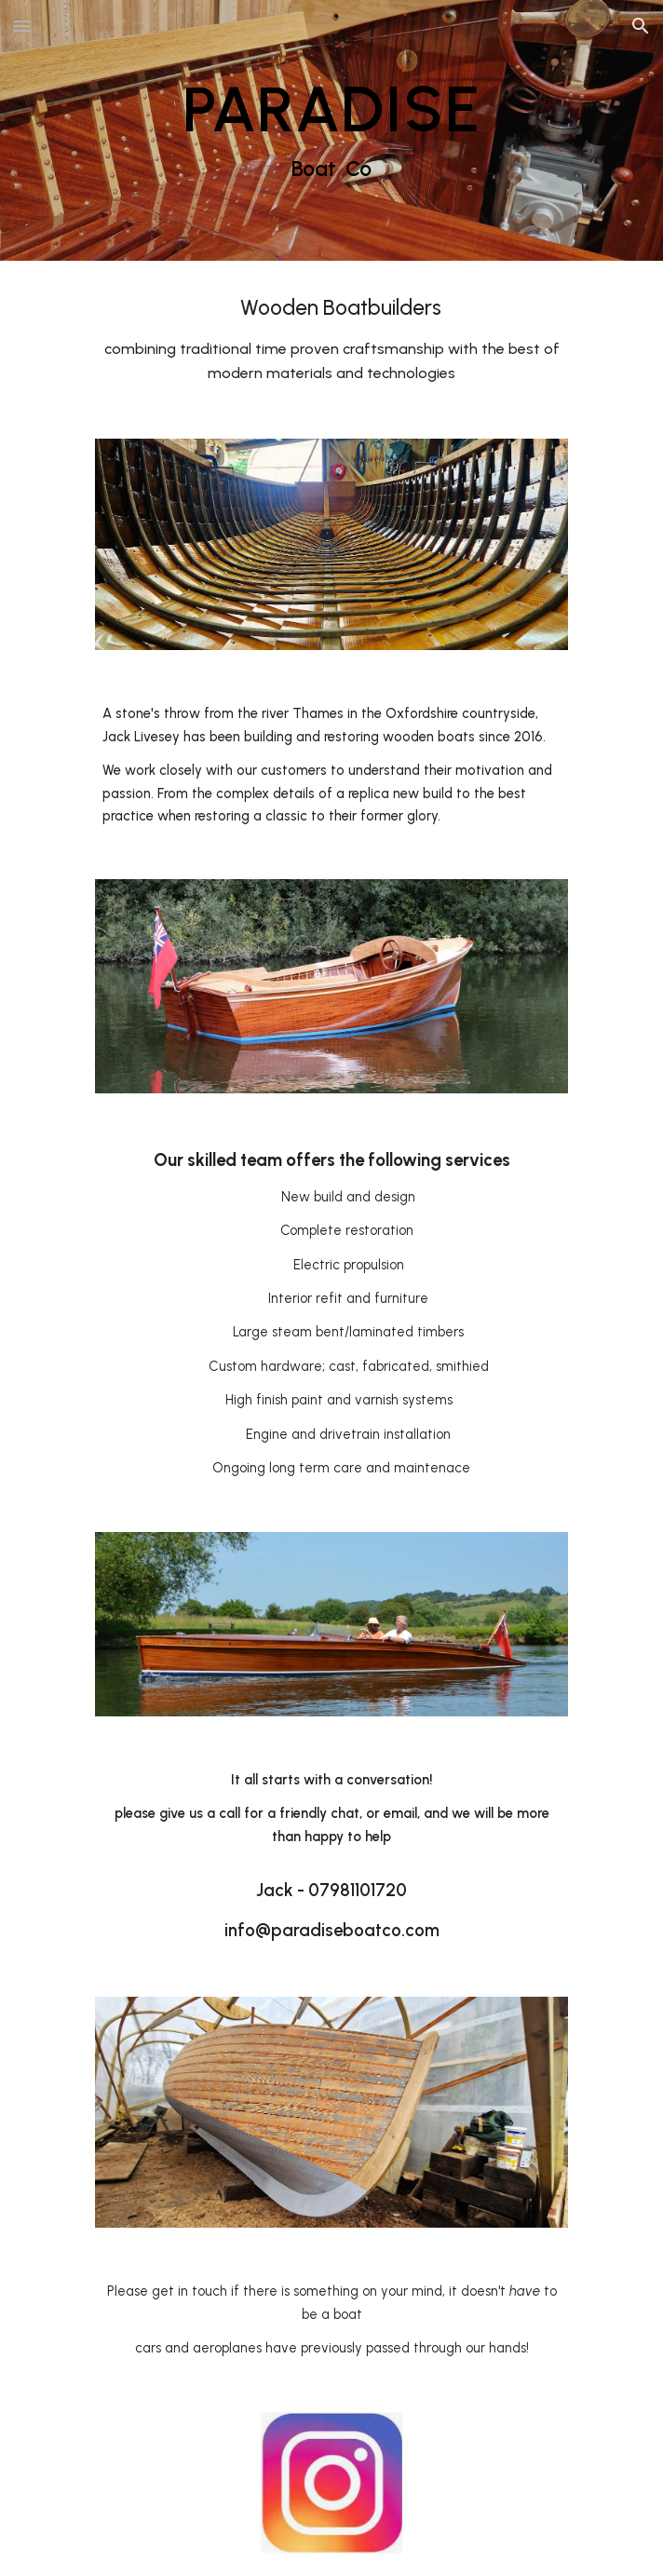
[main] (331, 130)
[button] (22, 25)
